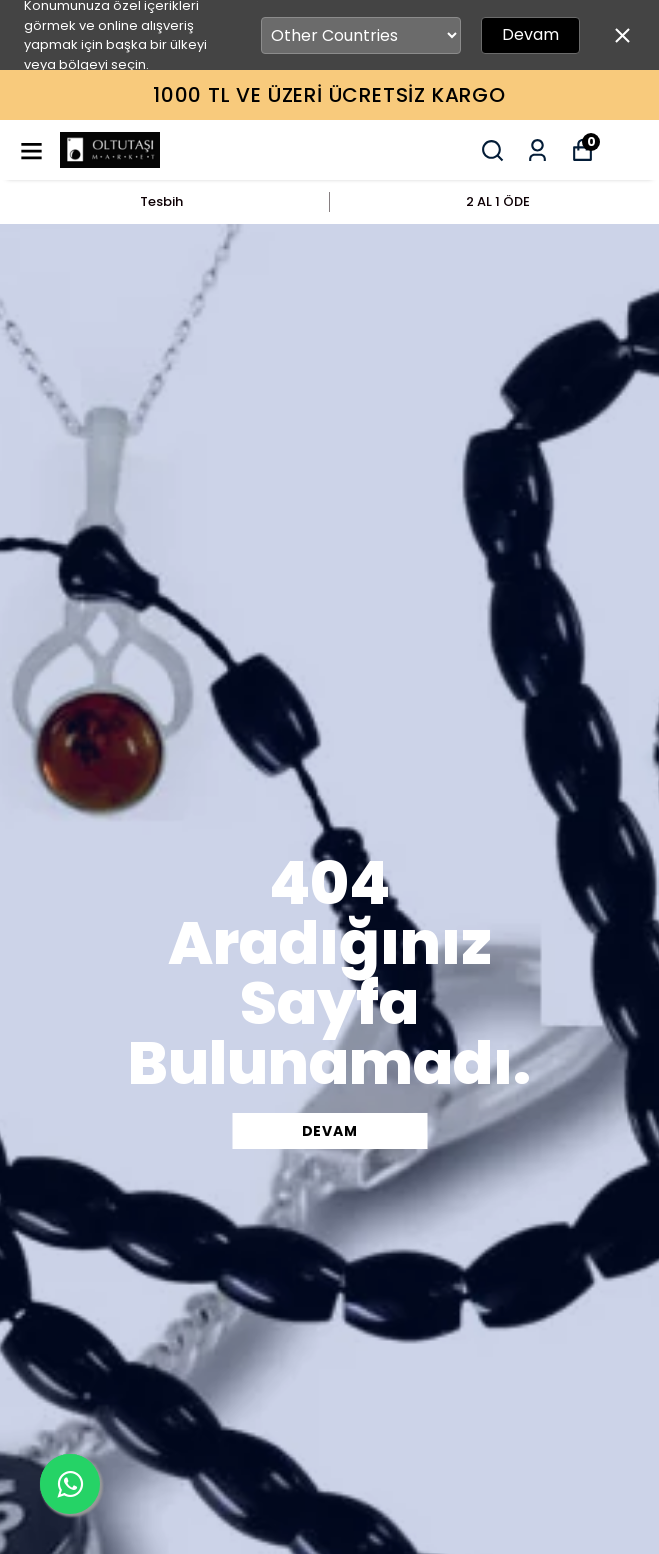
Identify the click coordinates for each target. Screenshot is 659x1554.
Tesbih (161, 201)
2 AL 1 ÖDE (498, 201)
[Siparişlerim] (537, 150)
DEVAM (330, 1131)
